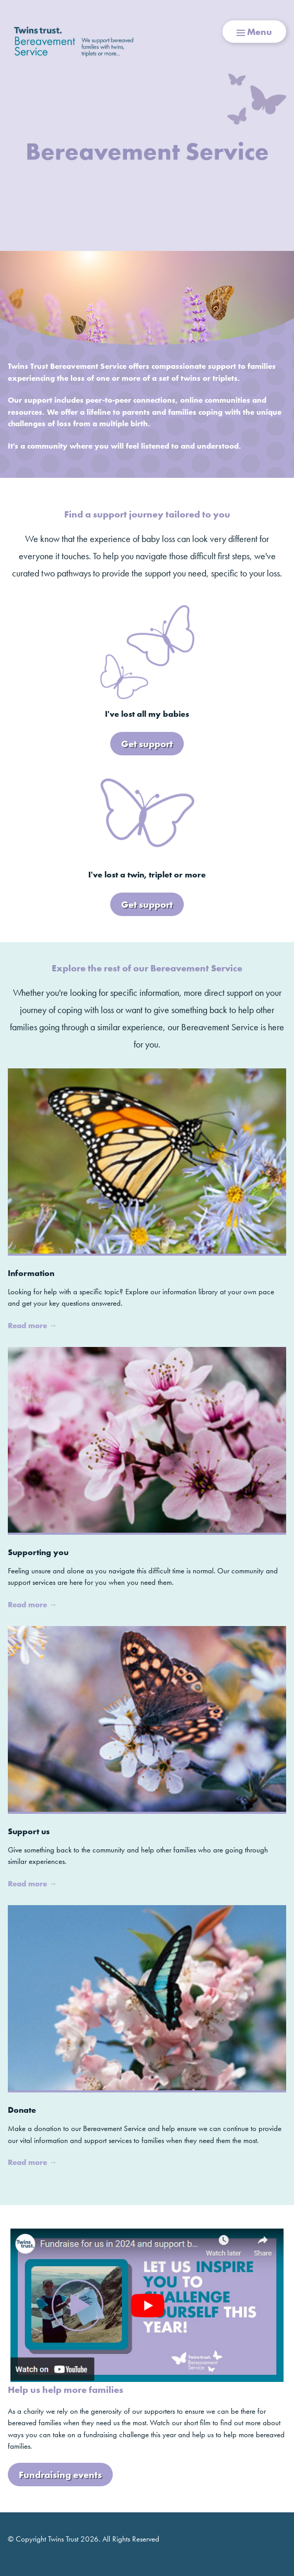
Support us (29, 1831)
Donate (22, 2109)
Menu (254, 32)
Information (31, 1273)
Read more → (32, 1325)
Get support (147, 744)
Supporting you (38, 1552)
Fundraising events (60, 2475)
